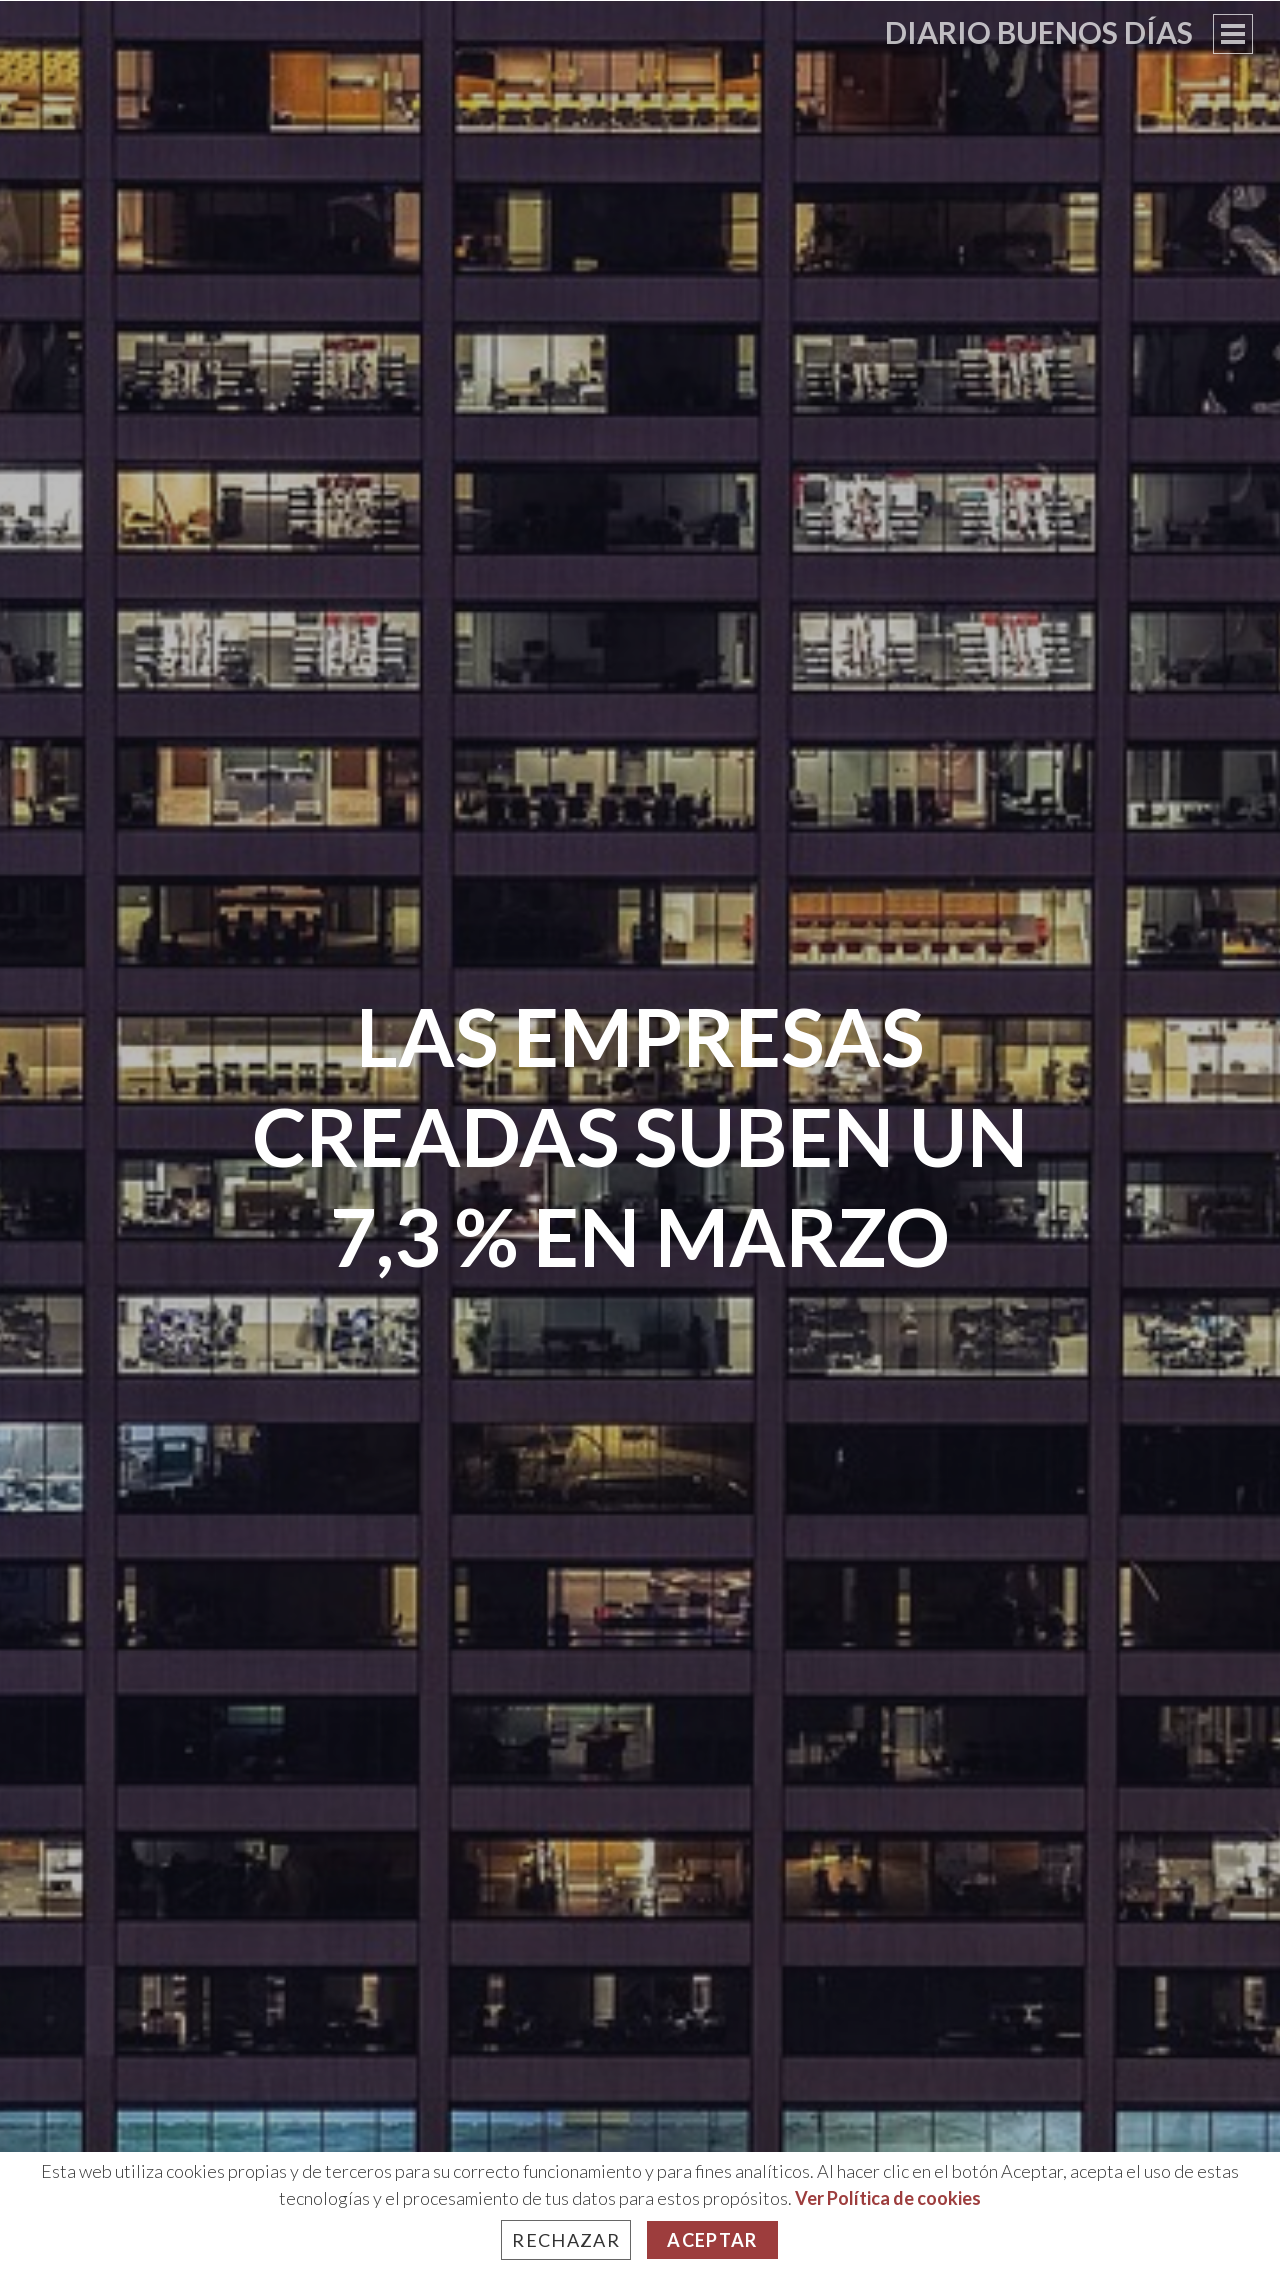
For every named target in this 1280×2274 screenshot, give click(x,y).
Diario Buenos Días (1039, 32)
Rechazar (566, 2240)
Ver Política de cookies (888, 2198)
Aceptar (712, 2240)
